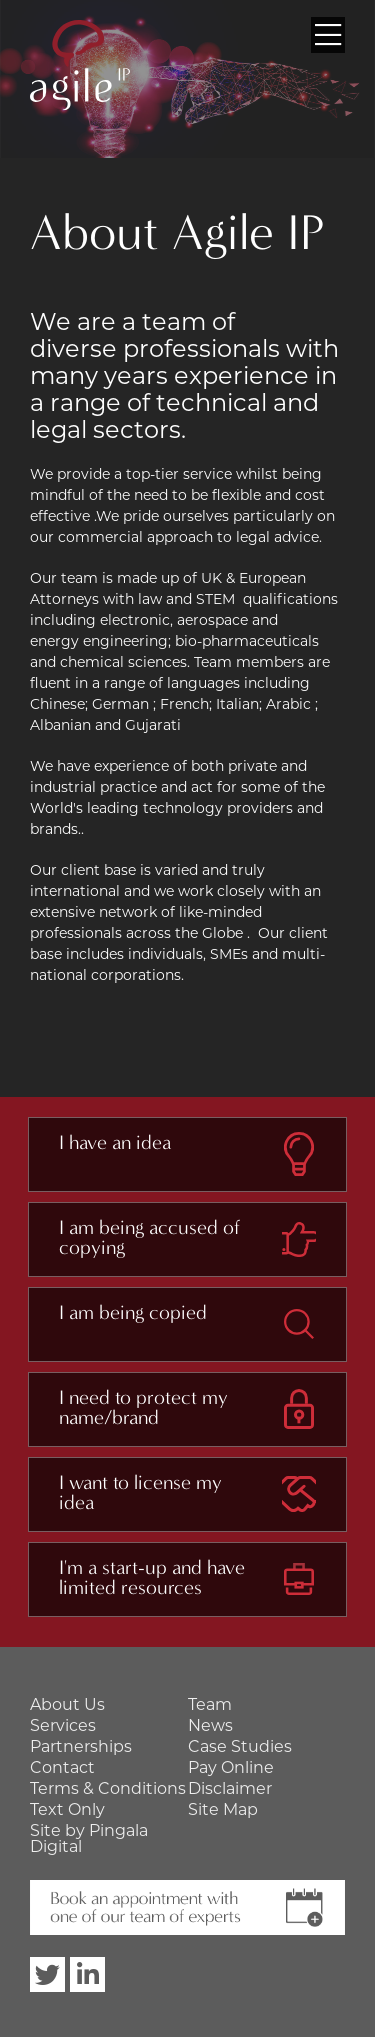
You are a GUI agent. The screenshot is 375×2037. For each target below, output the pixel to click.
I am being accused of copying (149, 1238)
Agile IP (80, 65)
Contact (62, 1767)
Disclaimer (230, 1788)
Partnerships (81, 1746)
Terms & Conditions (108, 1788)
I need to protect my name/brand (143, 1408)
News (210, 1725)
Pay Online (231, 1767)
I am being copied (133, 1313)
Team (210, 1704)
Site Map (223, 1809)
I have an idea (115, 1143)
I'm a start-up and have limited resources (152, 1578)
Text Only (67, 1809)
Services (63, 1725)
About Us (67, 1704)
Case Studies (240, 1746)
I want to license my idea (140, 1493)
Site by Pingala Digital (89, 1838)
